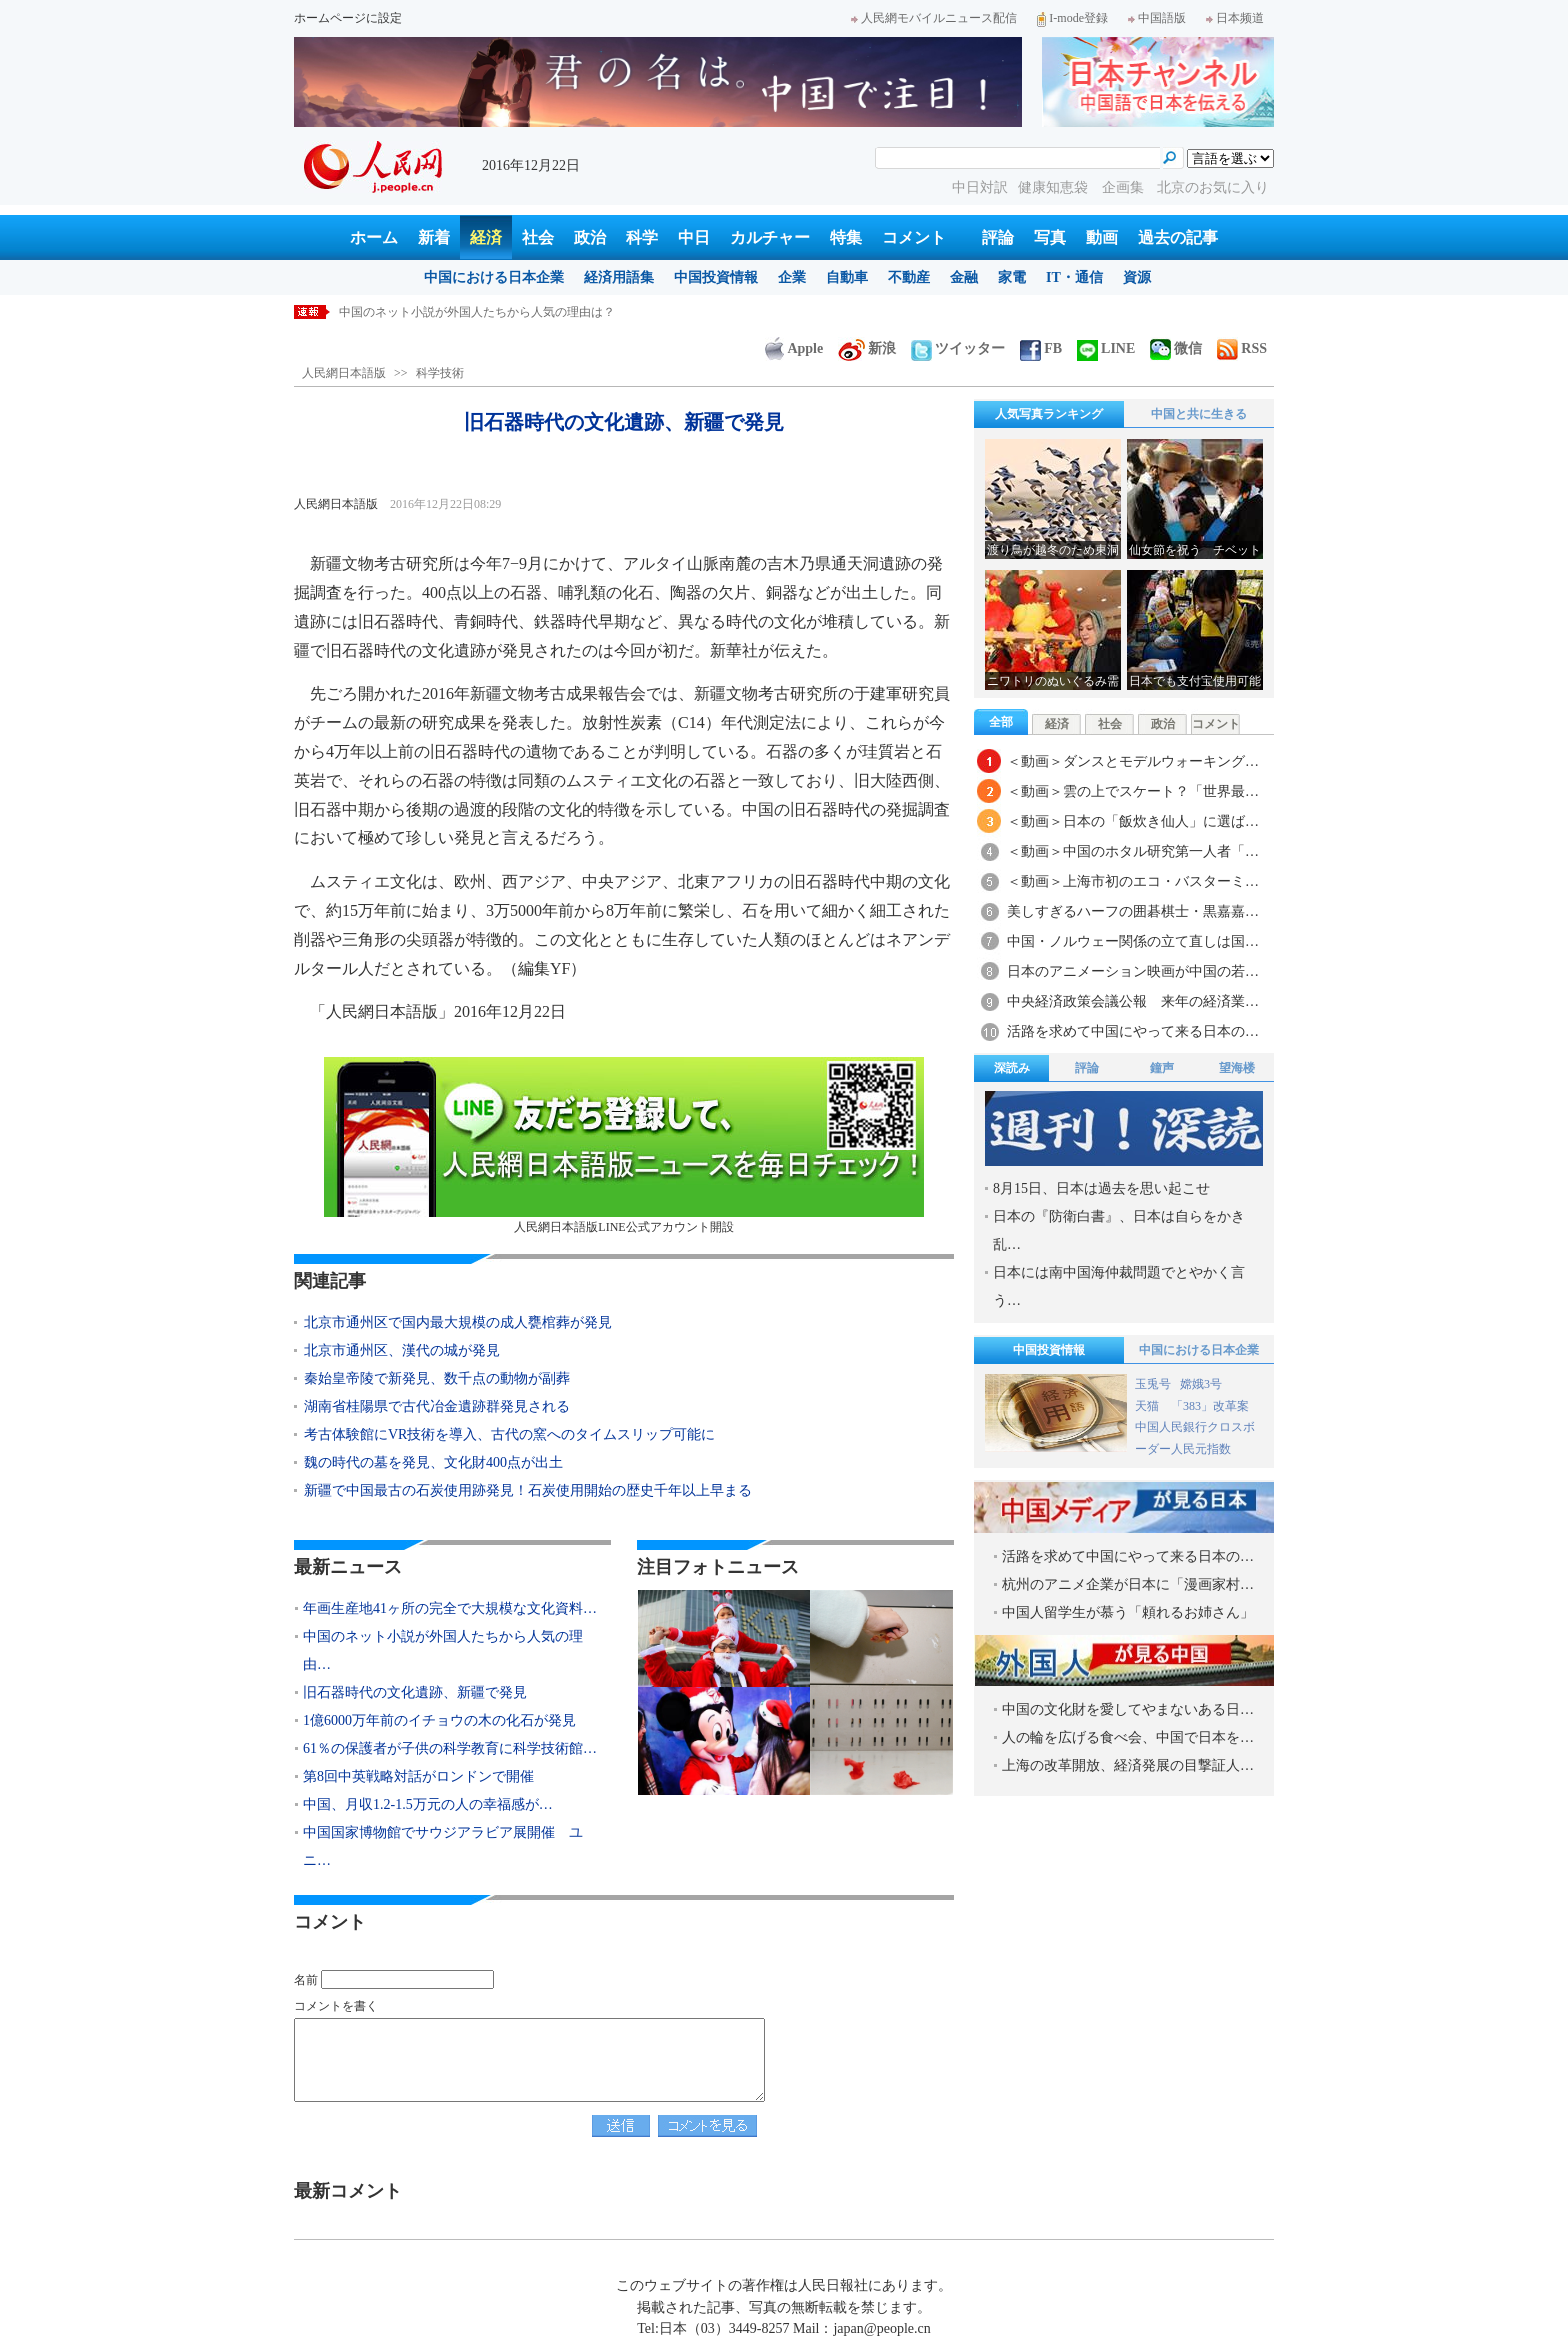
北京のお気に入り (1213, 187)
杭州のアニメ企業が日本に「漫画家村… (1128, 1584)
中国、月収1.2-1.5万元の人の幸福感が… (428, 1804)
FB (1041, 348)
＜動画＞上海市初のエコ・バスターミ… (1133, 881)
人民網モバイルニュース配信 (934, 18)
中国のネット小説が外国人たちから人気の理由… (443, 1650)
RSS (1242, 348)
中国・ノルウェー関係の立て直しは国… (1133, 941)
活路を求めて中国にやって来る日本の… (1133, 1031)
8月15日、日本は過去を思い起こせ (1101, 1188)
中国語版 (1157, 18)
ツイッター (958, 348)
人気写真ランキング (1049, 414)
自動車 (847, 277)
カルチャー (770, 237)
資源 (1137, 277)
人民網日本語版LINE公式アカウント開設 (624, 1145)
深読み (1012, 1068)
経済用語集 (619, 277)
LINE (1106, 348)
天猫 (1148, 1406)
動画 (1102, 237)
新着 (434, 237)
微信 (1176, 348)
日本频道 (1235, 18)
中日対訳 (980, 187)
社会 (538, 237)
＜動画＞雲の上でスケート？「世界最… (1133, 791)
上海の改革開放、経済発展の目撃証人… (1128, 1765)
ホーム (374, 237)
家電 (1012, 277)
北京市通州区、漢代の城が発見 (402, 1350)
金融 (964, 277)
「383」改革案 (1210, 1406)
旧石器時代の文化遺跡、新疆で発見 (415, 1692)
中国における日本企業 (494, 277)
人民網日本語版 (344, 373)
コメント (914, 237)
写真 (1050, 237)
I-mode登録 (1072, 18)
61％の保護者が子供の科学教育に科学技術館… (450, 1748)
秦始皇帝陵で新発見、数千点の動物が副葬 (437, 1378)
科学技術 (440, 373)
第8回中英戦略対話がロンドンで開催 (418, 1776)
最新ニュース (348, 1567)
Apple (794, 348)
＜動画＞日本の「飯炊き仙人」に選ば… (1133, 821)
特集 (846, 237)
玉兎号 (1153, 1384)
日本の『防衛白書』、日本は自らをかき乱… (1119, 1230)
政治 (590, 237)
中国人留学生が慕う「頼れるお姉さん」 (1128, 1612)
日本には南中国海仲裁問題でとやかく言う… (1119, 1286)
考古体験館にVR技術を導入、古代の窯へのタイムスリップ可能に (509, 1434)
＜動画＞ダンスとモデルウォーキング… (1133, 761)
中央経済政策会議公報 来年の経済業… (1133, 1001)
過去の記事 (1178, 237)
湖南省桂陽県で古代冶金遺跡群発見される (437, 1406)
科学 (642, 237)
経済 (486, 237)
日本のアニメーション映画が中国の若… (1133, 971)
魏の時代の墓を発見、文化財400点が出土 (433, 1462)
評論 (998, 237)
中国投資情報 (716, 277)
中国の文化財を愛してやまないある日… (1128, 1709)
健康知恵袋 (1055, 187)
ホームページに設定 (348, 18)
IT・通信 (1074, 277)
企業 (792, 277)
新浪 (867, 348)
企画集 (1125, 187)
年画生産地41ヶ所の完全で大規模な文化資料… (450, 1608)
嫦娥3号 (1201, 1384)
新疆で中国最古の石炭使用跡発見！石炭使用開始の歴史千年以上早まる (528, 1490)
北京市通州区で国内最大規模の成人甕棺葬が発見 (458, 1322)
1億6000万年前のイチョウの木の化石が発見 (439, 1720)
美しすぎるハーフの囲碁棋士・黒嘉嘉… (1133, 911)
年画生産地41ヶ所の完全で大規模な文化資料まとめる (483, 312)
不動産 (909, 277)
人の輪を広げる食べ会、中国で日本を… (1128, 1737)
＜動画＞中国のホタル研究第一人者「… (1133, 851)
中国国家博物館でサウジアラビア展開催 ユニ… (443, 1846)
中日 (694, 237)
